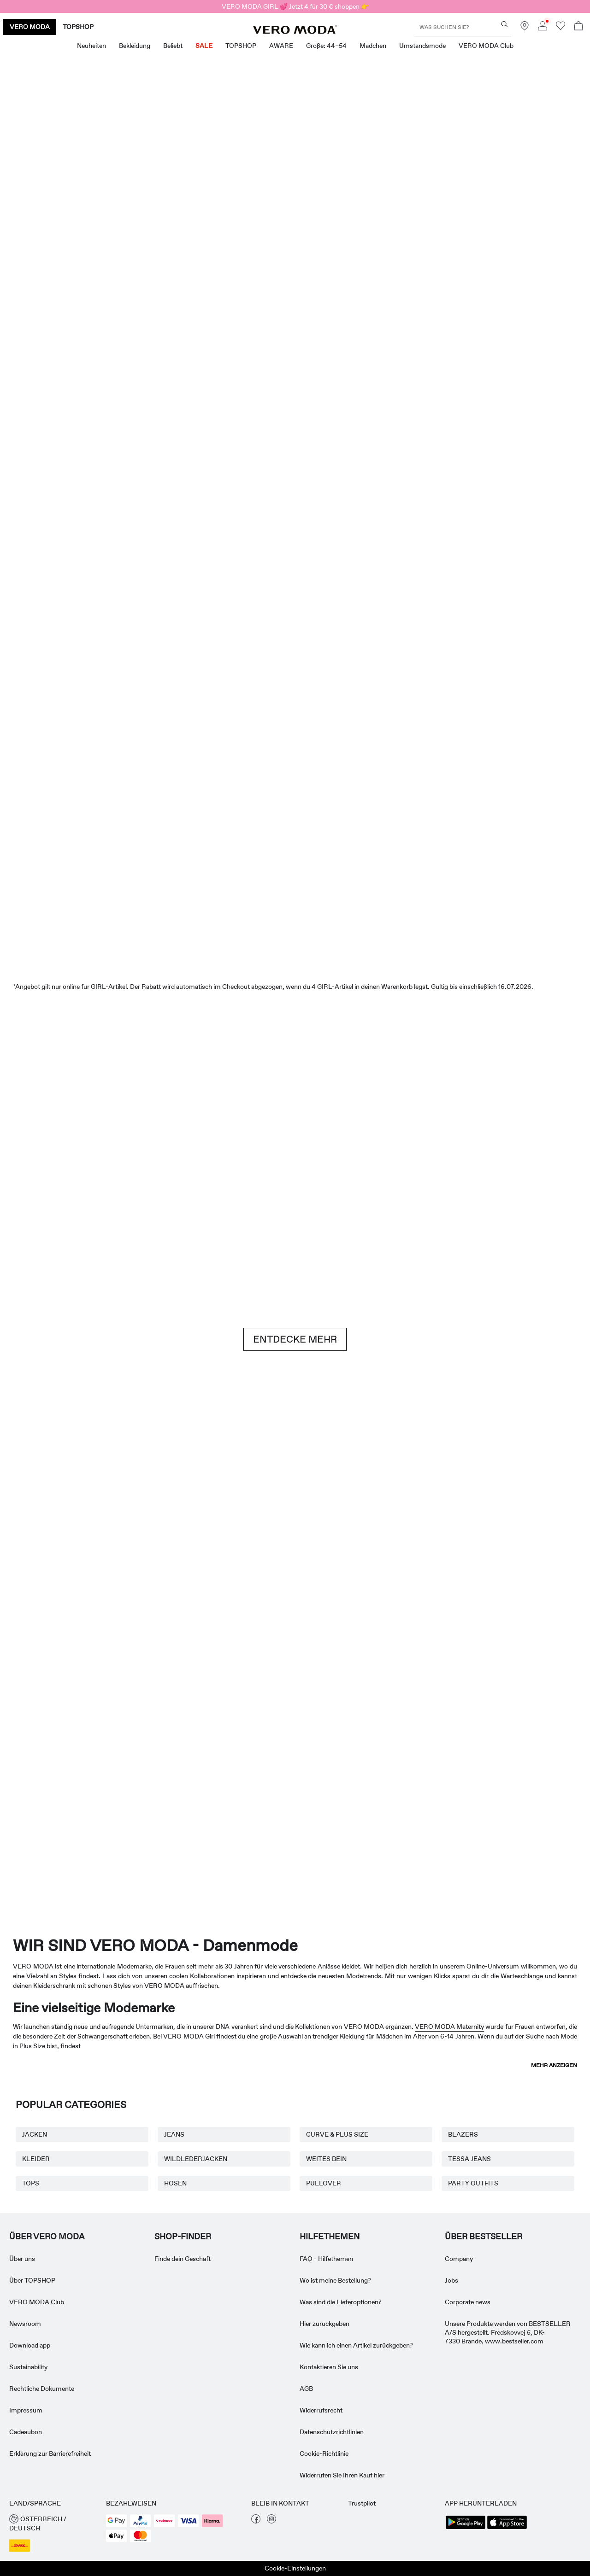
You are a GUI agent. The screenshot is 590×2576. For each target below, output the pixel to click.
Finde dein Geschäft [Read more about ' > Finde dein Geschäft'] (182, 2258)
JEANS (174, 2134)
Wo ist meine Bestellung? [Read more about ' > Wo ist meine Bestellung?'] (335, 2280)
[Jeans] (493, 1136)
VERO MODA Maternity (449, 2026)
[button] (53, 2523)
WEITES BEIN (326, 2158)
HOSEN (175, 2183)
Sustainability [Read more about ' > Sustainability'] (28, 2367)
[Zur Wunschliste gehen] (560, 28)
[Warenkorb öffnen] (578, 27)
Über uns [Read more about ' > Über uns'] (22, 2258)
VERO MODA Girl (188, 2036)
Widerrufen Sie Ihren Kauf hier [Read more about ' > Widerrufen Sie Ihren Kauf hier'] (342, 2475)
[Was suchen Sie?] (504, 24)
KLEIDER (36, 2158)
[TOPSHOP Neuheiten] (533, 1801)
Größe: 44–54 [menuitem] (326, 45)
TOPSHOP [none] (78, 26)
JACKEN (34, 2134)
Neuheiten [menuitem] (91, 45)
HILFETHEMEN (330, 2236)
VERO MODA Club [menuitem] (486, 45)
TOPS (30, 2183)
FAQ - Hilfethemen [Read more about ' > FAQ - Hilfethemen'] (326, 2258)
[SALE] (295, 901)
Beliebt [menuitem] (173, 45)
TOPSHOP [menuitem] (240, 45)
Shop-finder (182, 2236)
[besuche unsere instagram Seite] (271, 2521)
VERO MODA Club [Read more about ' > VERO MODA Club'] (36, 2302)
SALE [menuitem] (203, 45)
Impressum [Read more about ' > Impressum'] (25, 2410)
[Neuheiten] (146, 233)
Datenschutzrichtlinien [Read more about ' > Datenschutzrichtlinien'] (332, 2432)
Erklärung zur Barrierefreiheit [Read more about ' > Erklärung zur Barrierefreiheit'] (50, 2453)
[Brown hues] (295, 1136)
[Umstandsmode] (57, 1801)
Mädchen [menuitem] (373, 45)
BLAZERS (463, 2134)
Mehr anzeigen (554, 2065)
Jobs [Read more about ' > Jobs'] (451, 2280)
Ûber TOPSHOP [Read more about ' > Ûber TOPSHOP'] (32, 2280)
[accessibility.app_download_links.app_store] (507, 2528)
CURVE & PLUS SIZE (337, 2134)
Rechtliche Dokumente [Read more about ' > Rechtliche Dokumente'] (41, 2388)
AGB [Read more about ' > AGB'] (306, 2388)
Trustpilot (362, 2503)
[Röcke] (443, 442)
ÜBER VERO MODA (47, 2236)
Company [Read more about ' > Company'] (459, 2258)
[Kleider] (146, 442)
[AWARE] (295, 1801)
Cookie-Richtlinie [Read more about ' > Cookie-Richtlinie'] (324, 2453)
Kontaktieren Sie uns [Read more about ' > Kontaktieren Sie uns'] (329, 2367)
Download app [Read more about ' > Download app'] (29, 2345)
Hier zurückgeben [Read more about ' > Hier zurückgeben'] (324, 2323)
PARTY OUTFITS (473, 2183)
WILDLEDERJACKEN (195, 2158)
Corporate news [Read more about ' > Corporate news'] (467, 2302)
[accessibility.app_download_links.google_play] (465, 2528)
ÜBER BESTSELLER (483, 2236)
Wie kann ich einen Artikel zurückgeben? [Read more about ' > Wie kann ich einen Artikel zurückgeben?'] (356, 2345)
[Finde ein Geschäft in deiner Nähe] (524, 28)
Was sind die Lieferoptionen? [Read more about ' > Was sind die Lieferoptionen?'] (341, 2302)
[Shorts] (344, 442)
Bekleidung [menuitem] (134, 45)
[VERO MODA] (295, 31)
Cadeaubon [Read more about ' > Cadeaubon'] (25, 2432)
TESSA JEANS (469, 2158)
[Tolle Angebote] (443, 237)
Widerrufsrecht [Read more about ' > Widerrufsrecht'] (321, 2410)
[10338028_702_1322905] (443, 1544)
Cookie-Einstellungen (295, 2568)
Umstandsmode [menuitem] (422, 45)
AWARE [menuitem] (281, 45)
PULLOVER (323, 2183)
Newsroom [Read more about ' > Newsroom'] (25, 2323)
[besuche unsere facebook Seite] (255, 2521)
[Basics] (146, 1544)
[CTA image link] (47, 442)
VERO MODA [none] (30, 26)
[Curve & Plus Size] (414, 1801)
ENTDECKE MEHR (295, 1339)
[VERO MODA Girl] (176, 1801)
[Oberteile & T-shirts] (245, 442)
